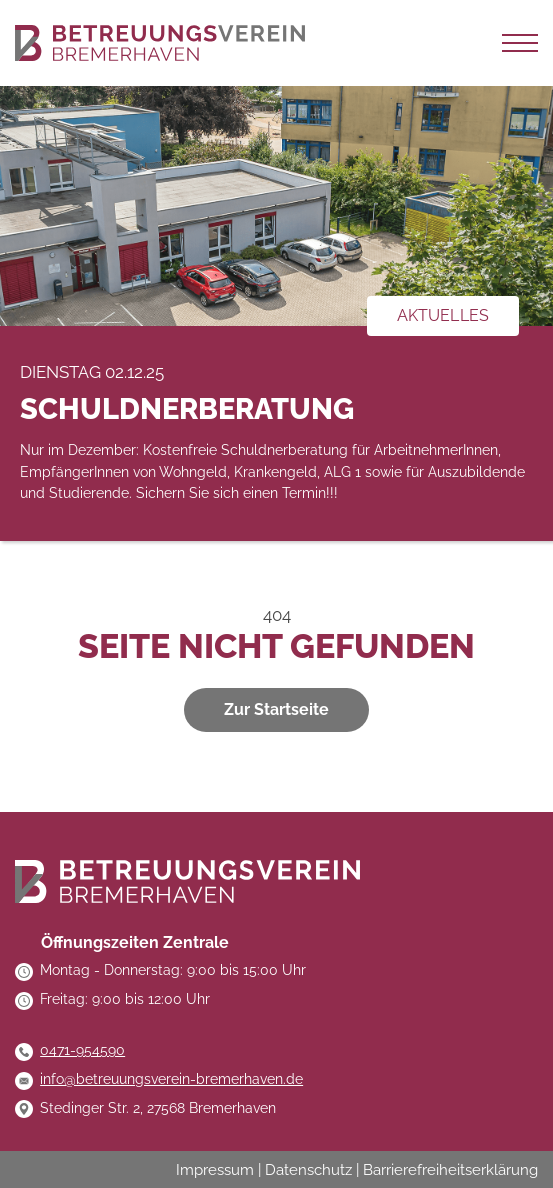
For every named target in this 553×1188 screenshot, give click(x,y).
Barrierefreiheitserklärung (450, 1169)
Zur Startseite (276, 709)
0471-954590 (82, 1050)
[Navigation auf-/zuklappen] (520, 43)
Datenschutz (308, 1169)
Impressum (215, 1169)
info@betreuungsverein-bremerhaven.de (171, 1079)
